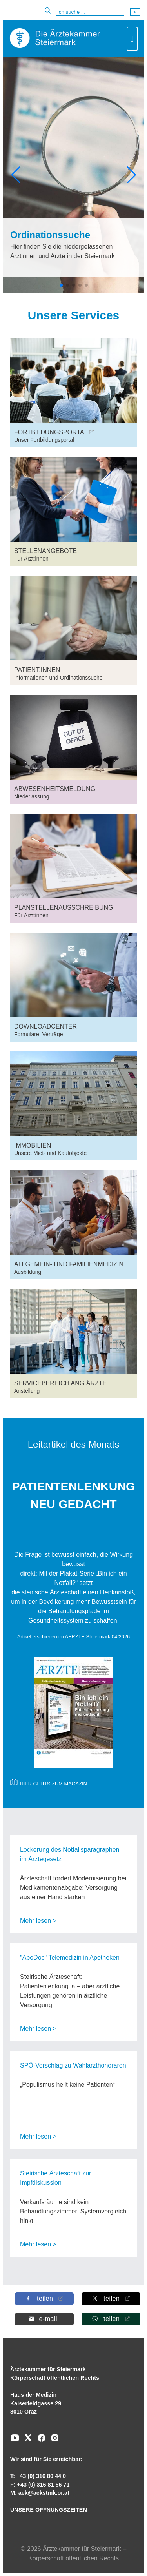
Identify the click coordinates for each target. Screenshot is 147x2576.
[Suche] (90, 12)
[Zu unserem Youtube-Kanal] (15, 2441)
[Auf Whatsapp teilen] (110, 2318)
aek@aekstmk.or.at (43, 2493)
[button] (15, 175)
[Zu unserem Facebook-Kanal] (39, 2441)
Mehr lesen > (38, 1920)
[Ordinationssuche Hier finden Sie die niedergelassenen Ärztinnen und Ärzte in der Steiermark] (73, 247)
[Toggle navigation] (132, 39)
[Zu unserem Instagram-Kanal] (53, 2441)
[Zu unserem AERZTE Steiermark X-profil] (26, 2441)
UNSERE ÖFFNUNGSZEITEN (48, 2510)
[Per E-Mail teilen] (44, 2318)
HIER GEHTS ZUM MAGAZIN (53, 1784)
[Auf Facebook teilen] (44, 2298)
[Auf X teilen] (110, 2298)
